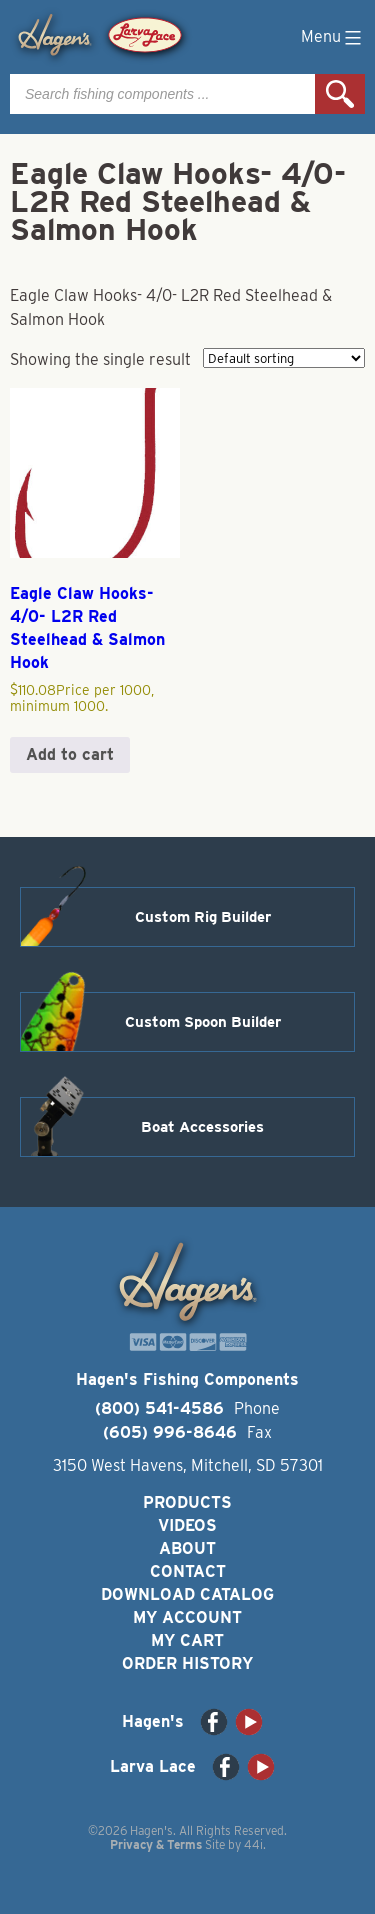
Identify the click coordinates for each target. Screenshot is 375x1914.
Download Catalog (187, 1594)
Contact (188, 1571)
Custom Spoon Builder (203, 1022)
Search (340, 94)
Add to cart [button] (70, 754)
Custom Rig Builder (203, 917)
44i (253, 1844)
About (187, 1548)
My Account (187, 1617)
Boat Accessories (202, 1127)
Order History (187, 1663)
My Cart (187, 1640)
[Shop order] (284, 358)
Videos (187, 1525)
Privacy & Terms (156, 1844)
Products (187, 1502)
